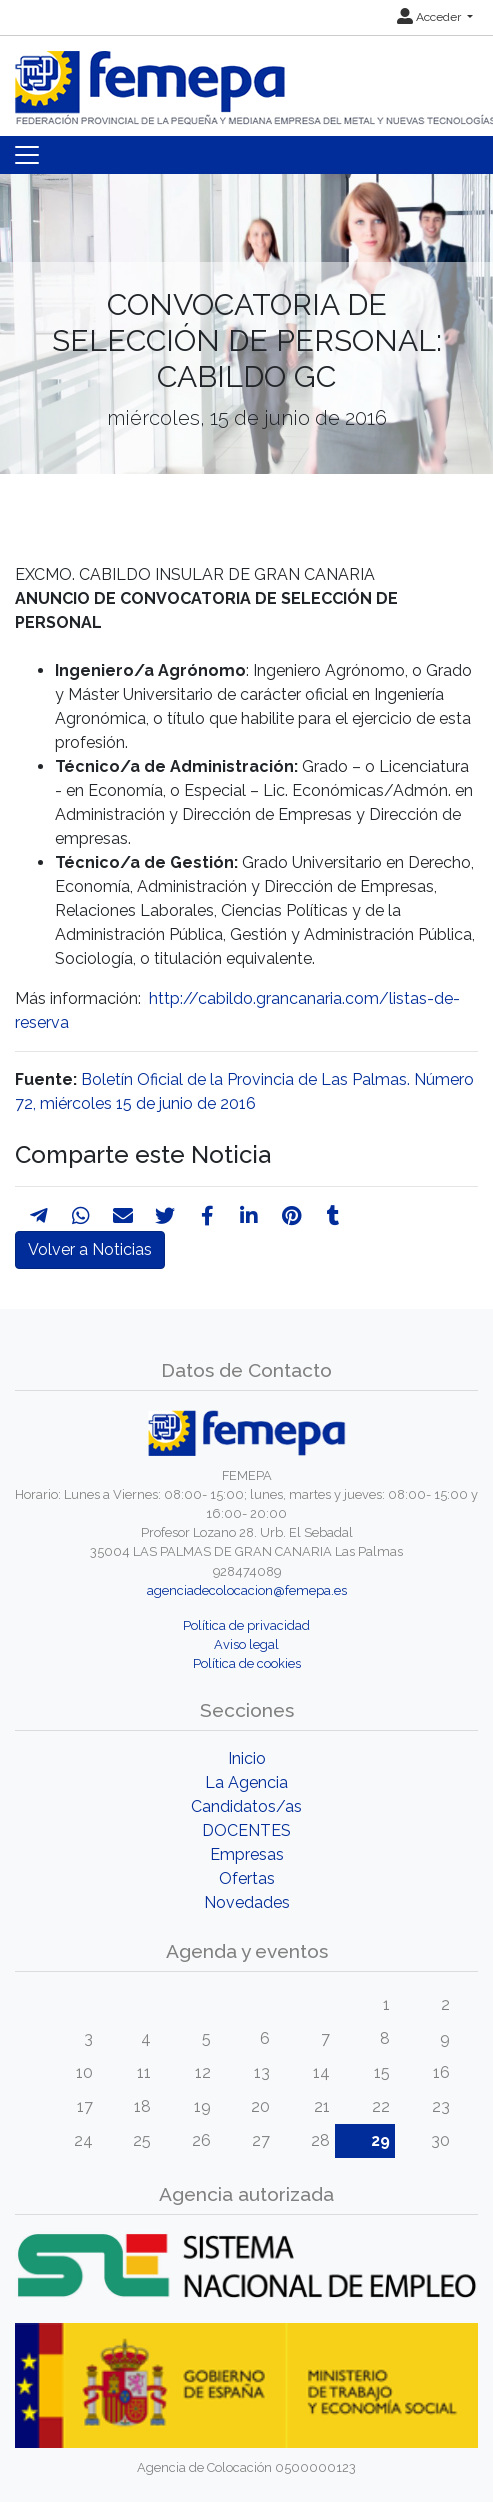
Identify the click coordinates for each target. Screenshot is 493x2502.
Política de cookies (247, 1663)
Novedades (247, 1902)
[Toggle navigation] (27, 155)
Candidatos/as (246, 1806)
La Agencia (246, 1782)
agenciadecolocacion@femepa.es (247, 1590)
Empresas (247, 1854)
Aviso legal (246, 1644)
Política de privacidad (246, 1625)
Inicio (247, 1758)
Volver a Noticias (90, 1249)
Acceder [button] (430, 17)
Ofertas (247, 1878)
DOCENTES (246, 1830)
